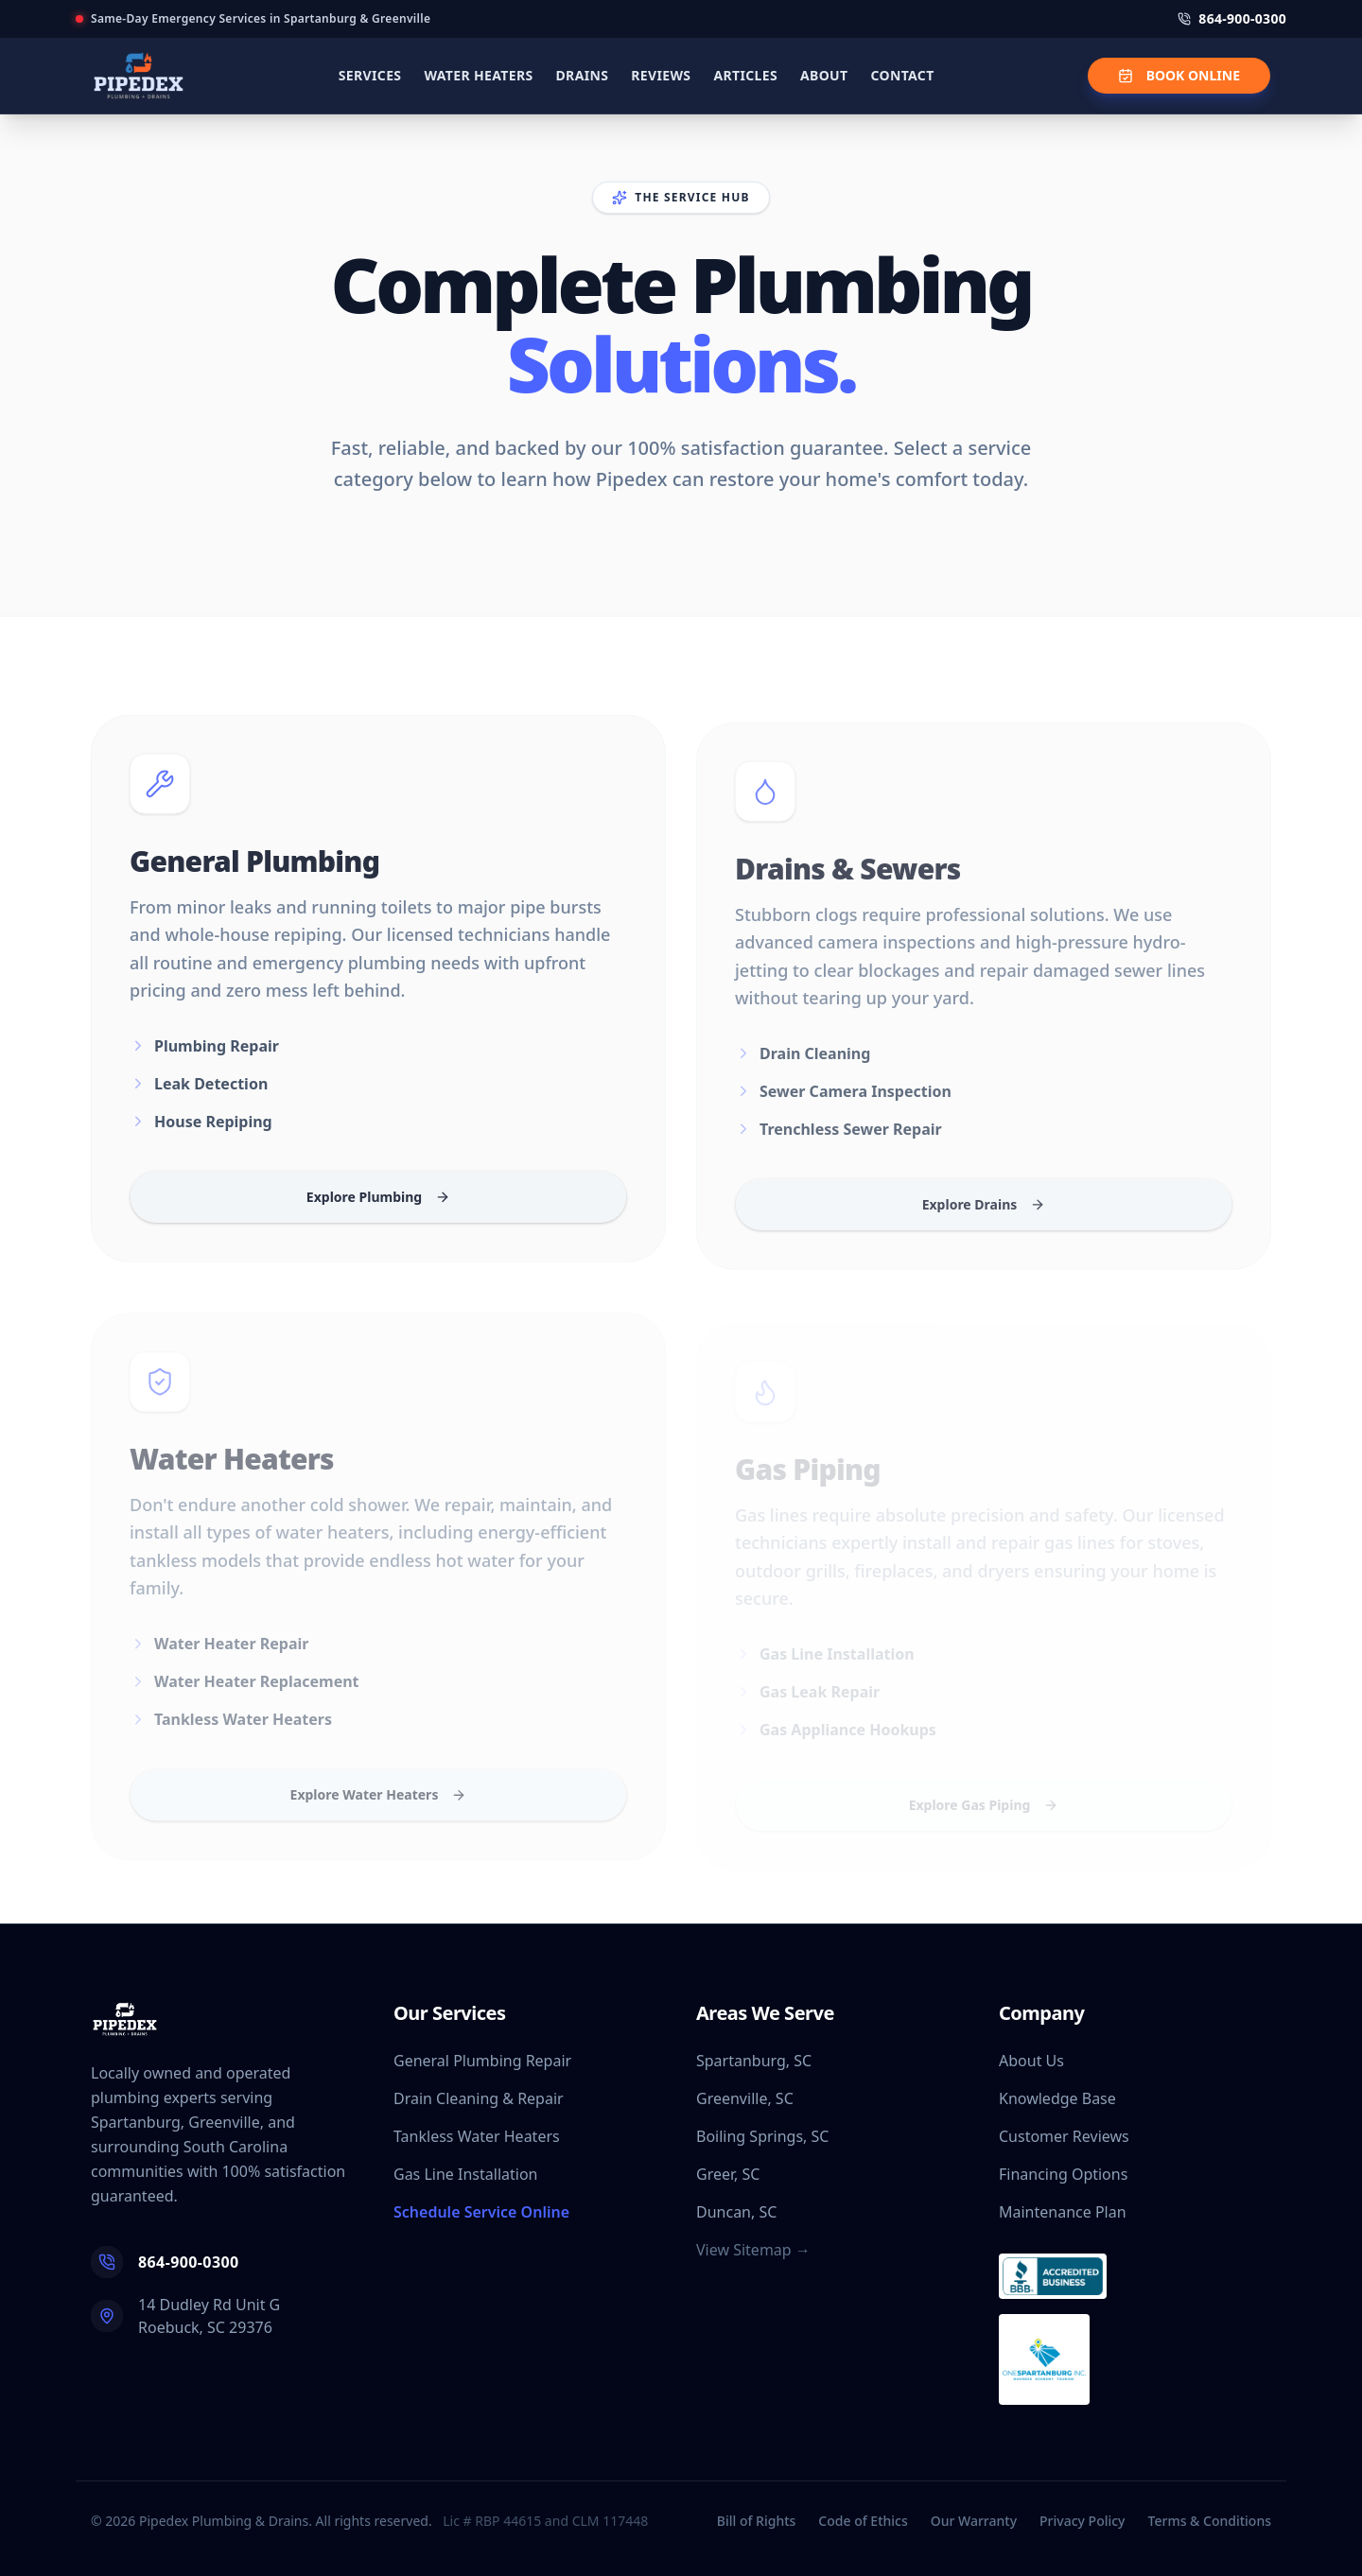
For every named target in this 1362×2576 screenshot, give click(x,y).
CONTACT (902, 75)
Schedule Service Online (481, 2212)
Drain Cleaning (802, 1072)
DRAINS (582, 75)
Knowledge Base (1057, 2098)
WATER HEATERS (478, 75)
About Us (1031, 2060)
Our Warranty (974, 2521)
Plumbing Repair (204, 1058)
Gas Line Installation (465, 2174)
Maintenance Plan (1062, 2212)
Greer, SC (728, 2174)
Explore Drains (984, 1223)
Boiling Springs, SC (762, 2136)
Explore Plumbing (378, 1209)
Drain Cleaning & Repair (478, 2098)
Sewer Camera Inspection (843, 1110)
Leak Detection (199, 1096)
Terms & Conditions (1209, 2521)
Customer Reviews (1064, 2136)
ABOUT (823, 75)
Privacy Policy (1082, 2521)
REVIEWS (660, 75)
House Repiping (201, 1133)
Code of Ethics (862, 2521)
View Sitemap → (753, 2249)
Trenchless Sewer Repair (838, 1148)
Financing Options (1063, 2174)
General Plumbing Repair (482, 2060)
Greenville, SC (745, 2098)
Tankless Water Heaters (476, 2136)
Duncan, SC (736, 2212)
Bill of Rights (756, 2521)
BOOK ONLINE (1179, 75)
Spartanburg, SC (754, 2060)
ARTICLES (745, 75)
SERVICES (370, 75)
